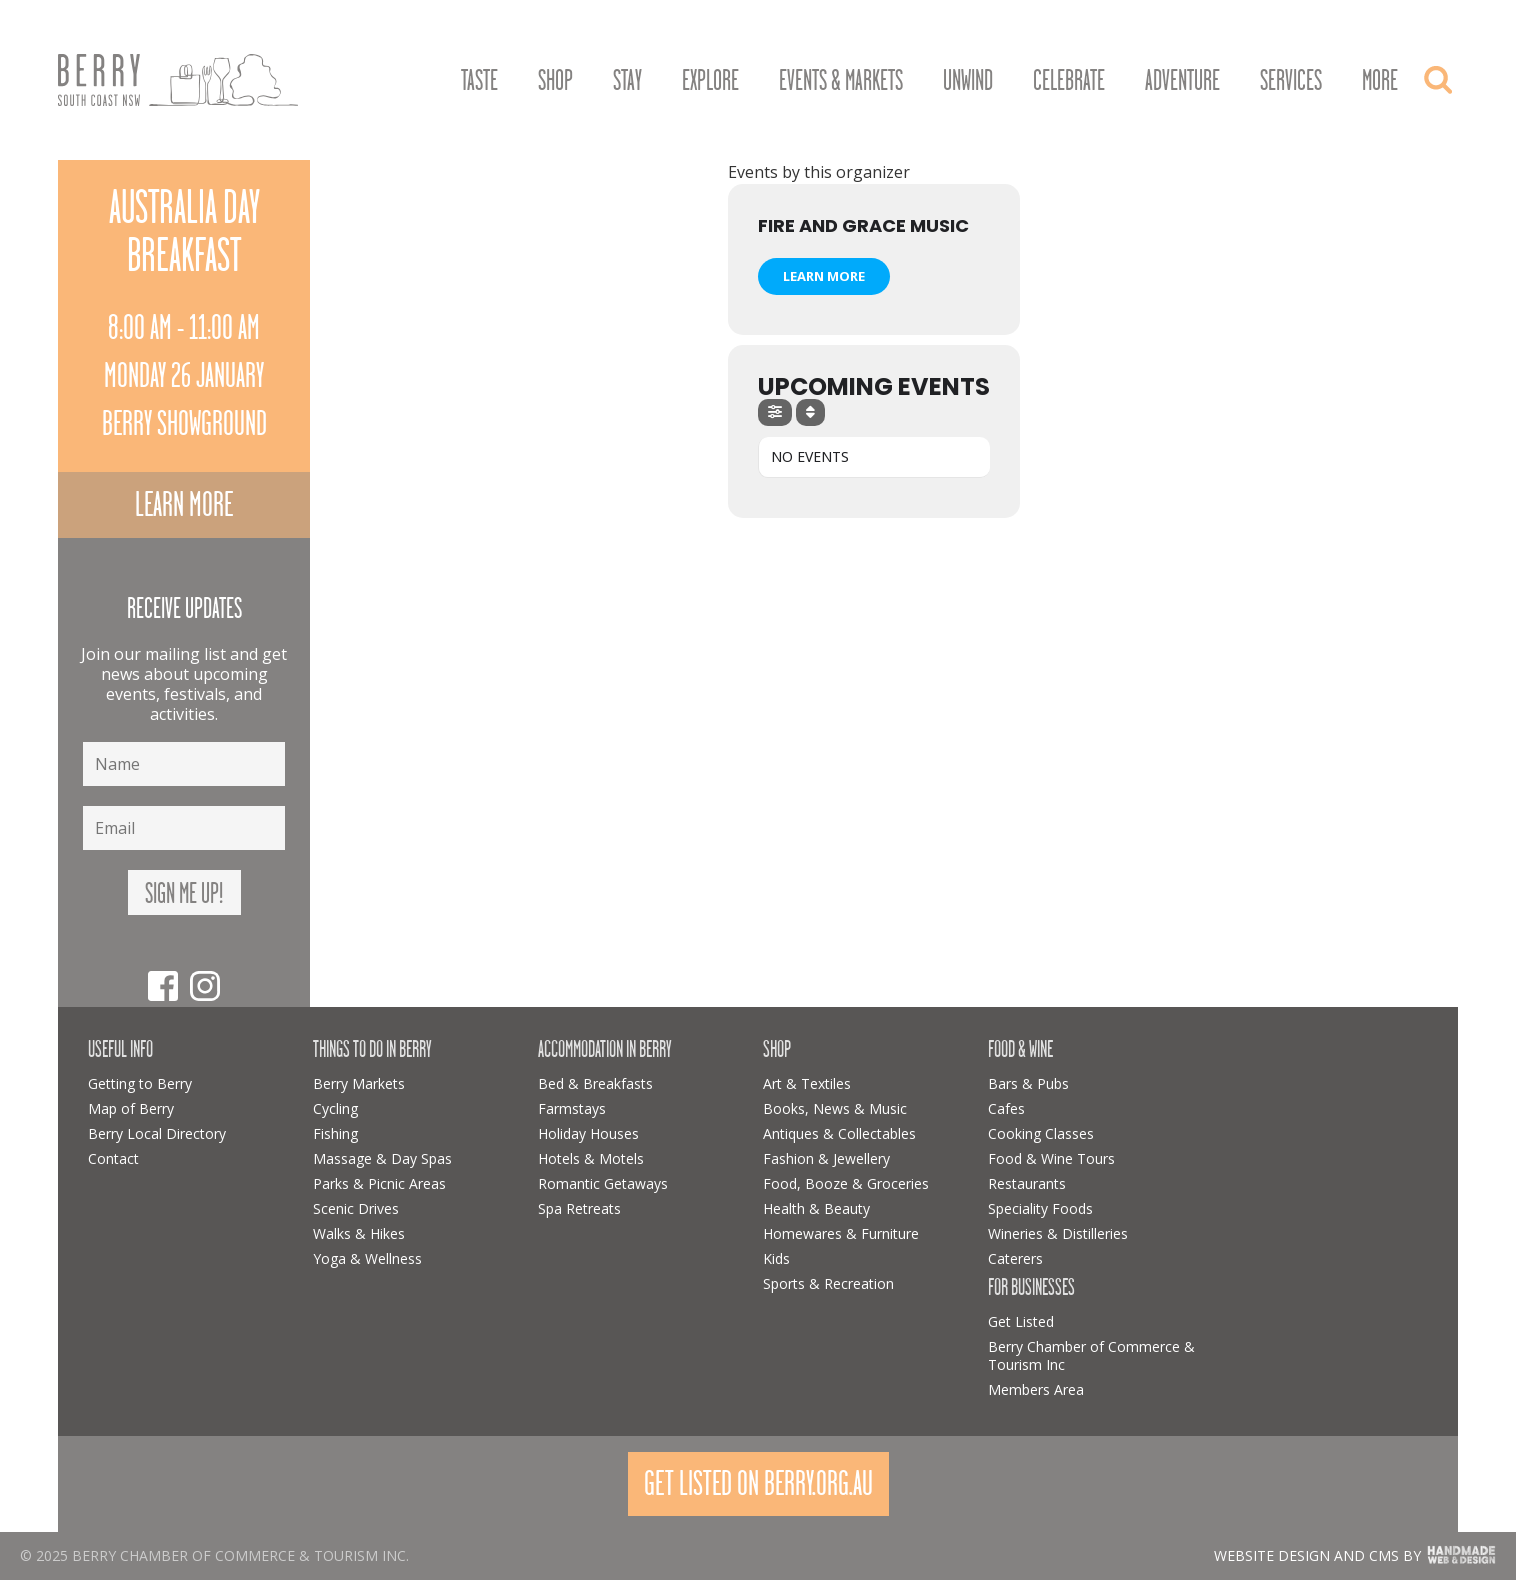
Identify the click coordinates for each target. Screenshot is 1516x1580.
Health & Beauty (816, 1208)
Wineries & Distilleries (1058, 1233)
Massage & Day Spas (382, 1158)
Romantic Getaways (603, 1183)
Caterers (1015, 1258)
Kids (776, 1258)
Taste (479, 81)
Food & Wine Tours (1051, 1158)
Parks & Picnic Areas (379, 1183)
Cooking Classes (1041, 1133)
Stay (627, 81)
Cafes (1006, 1108)
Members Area (1036, 1389)
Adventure (1182, 81)
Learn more (184, 504)
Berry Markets (359, 1083)
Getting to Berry (140, 1083)
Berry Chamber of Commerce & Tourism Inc (1091, 1355)
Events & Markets (841, 81)
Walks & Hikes (359, 1233)
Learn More (824, 276)
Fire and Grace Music (863, 225)
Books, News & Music (835, 1108)
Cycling (335, 1108)
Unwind (968, 81)
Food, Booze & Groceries (846, 1183)
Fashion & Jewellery (826, 1158)
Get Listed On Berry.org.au (758, 1483)
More (1380, 81)
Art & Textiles (807, 1083)
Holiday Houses (588, 1133)
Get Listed (1021, 1321)
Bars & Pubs (1028, 1083)
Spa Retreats (579, 1208)
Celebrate (1069, 81)
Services (1291, 81)
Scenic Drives (356, 1208)
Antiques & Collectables (839, 1133)
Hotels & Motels (591, 1158)
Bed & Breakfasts (595, 1083)
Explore (710, 81)
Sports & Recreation (828, 1283)
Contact (113, 1158)
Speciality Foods (1040, 1208)
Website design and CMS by (1317, 1555)
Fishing (335, 1133)
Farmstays (572, 1108)
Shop (555, 81)
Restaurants (1027, 1183)
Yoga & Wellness (367, 1258)
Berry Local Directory (157, 1133)
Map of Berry (131, 1108)
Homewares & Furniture (841, 1233)
